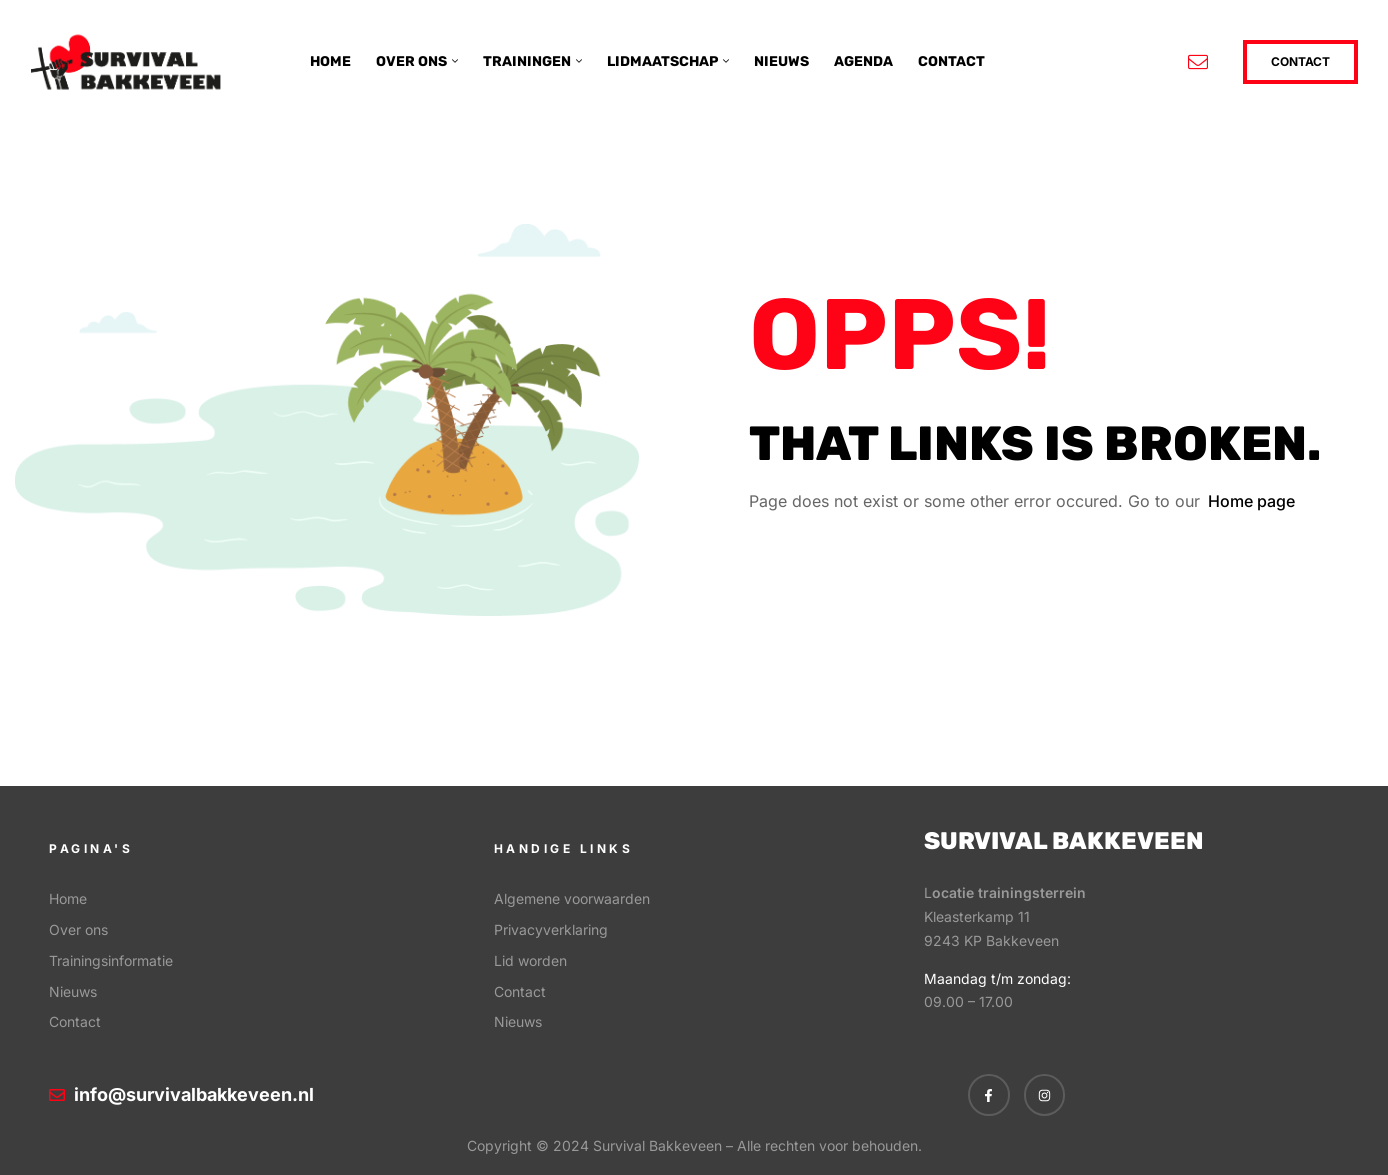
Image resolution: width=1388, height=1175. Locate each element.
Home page (1251, 501)
